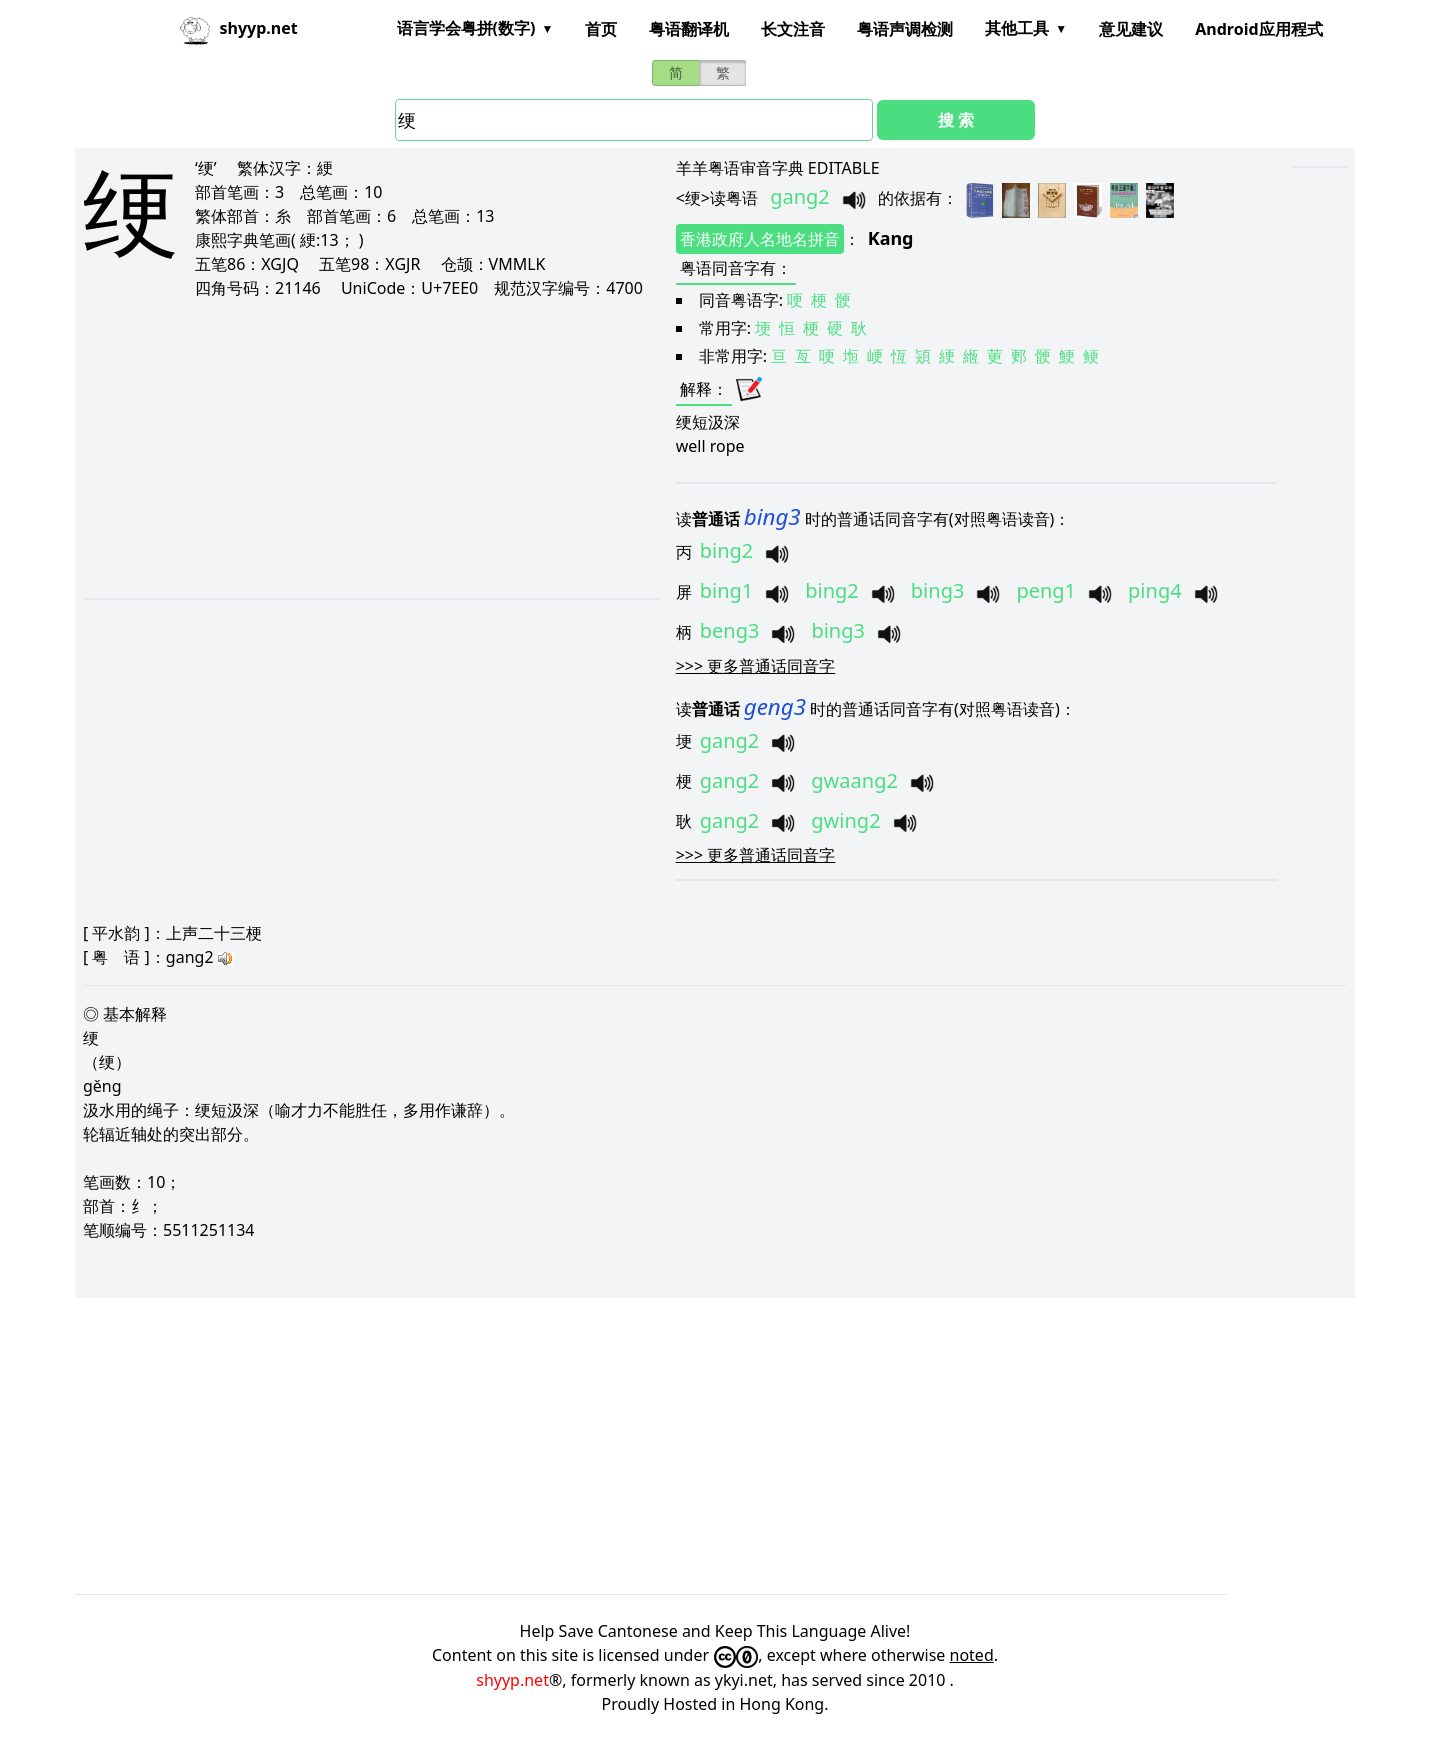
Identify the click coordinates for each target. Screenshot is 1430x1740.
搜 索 (956, 120)
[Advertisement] (345, 448)
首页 (601, 29)
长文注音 (793, 29)
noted (972, 1655)
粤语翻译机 (689, 29)
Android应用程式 (1258, 29)
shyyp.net (512, 1680)
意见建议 (1131, 29)
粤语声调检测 (905, 29)
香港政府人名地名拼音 (760, 239)
